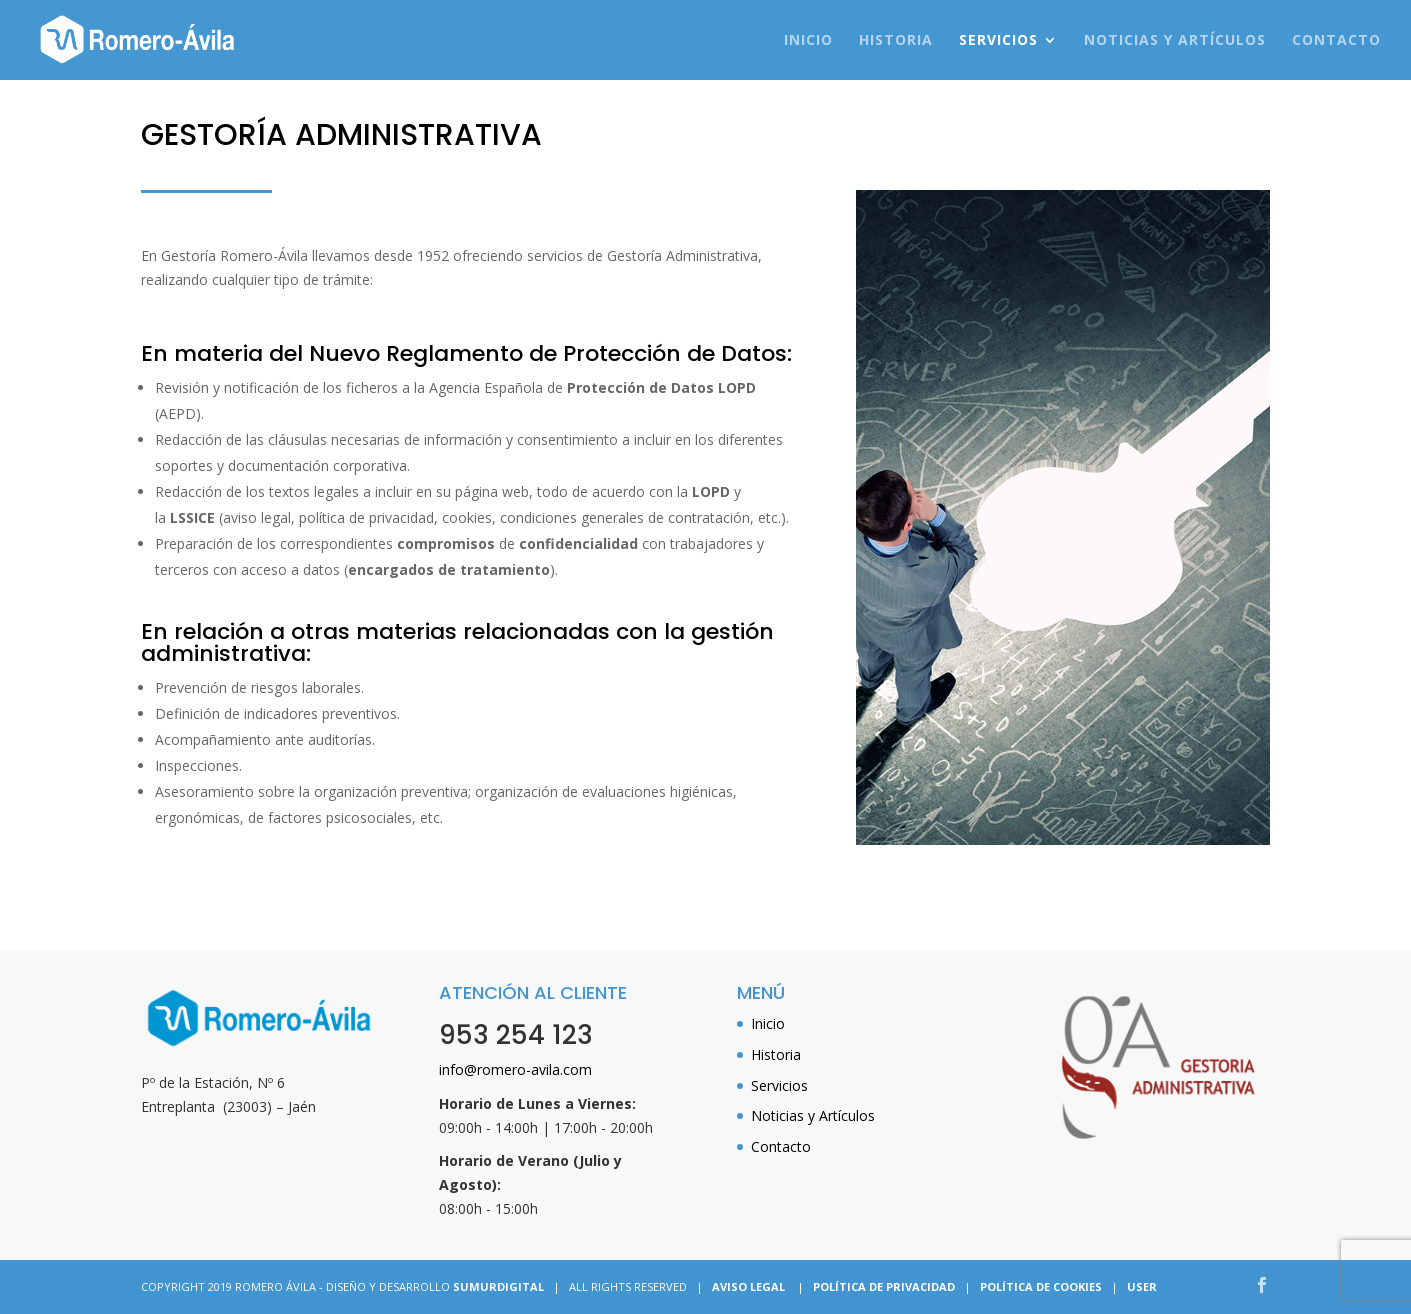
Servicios (998, 41)
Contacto (1336, 41)
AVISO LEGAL (748, 1286)
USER (1142, 1286)
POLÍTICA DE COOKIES (1041, 1286)
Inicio (808, 41)
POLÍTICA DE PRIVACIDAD (884, 1286)
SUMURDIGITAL (498, 1286)
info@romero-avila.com (515, 1069)
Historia (896, 41)
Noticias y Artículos (1175, 41)
